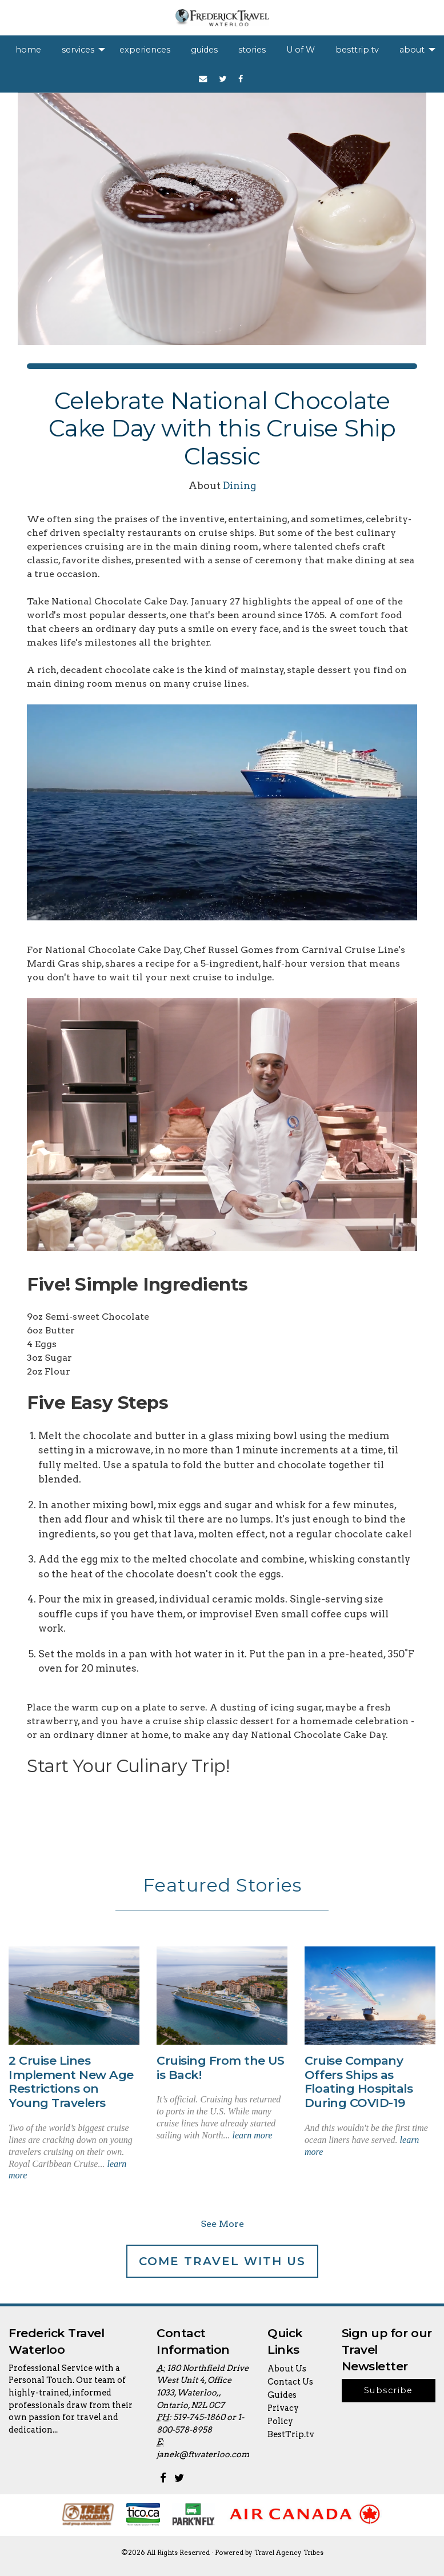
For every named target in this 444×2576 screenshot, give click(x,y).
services (78, 50)
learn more (252, 2135)
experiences (144, 50)
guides (204, 50)
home (28, 50)
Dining (239, 485)
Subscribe (388, 2390)
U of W (300, 50)
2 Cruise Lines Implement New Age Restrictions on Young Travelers (71, 2081)
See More (222, 2223)
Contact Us (290, 2382)
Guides (282, 2395)
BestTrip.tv (290, 2434)
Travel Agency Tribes (288, 2553)
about (412, 50)
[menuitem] (28, 49)
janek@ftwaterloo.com (203, 2454)
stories (252, 50)
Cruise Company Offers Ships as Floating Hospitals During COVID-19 (359, 2081)
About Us (286, 2368)
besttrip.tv (357, 50)
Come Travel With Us (222, 2261)
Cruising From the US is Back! (220, 2067)
